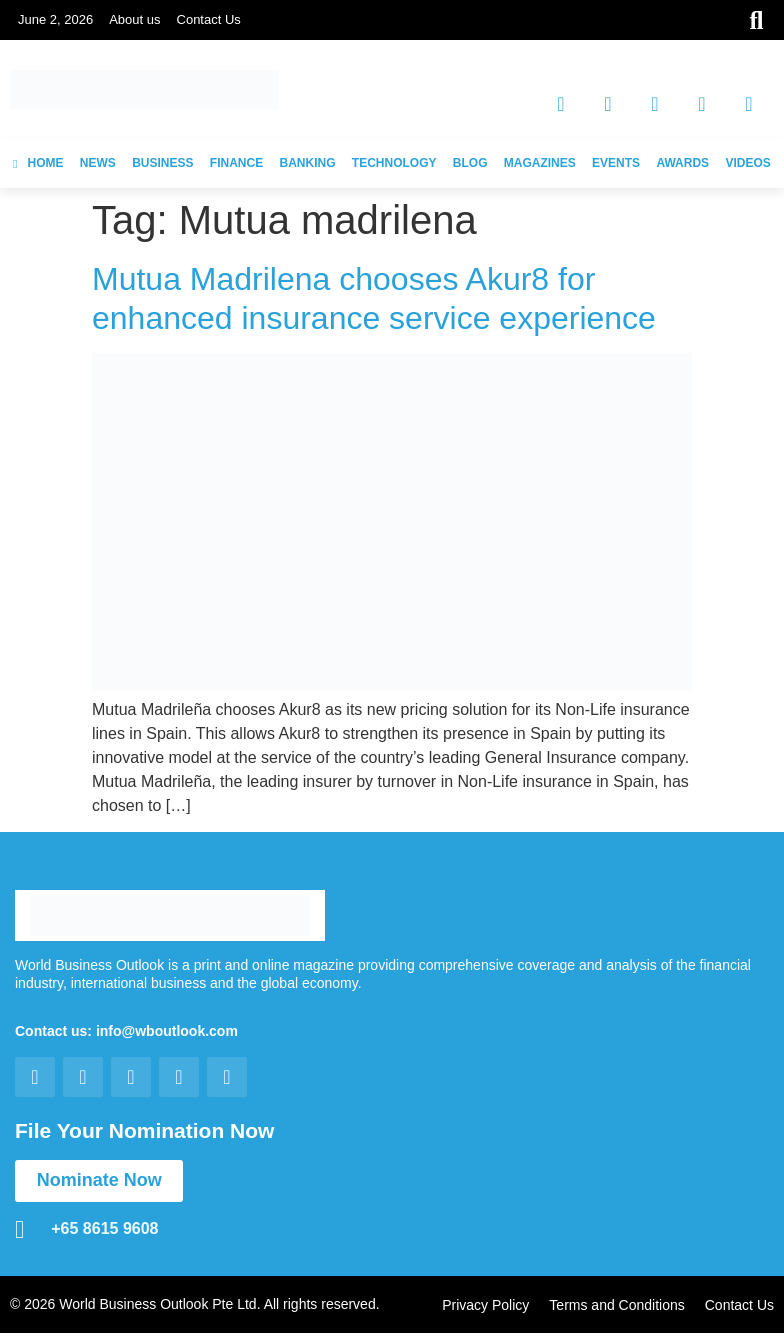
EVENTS (616, 163)
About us (134, 19)
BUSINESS (162, 163)
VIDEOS (747, 163)
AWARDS (682, 163)
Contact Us (209, 19)
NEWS (98, 163)
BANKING (308, 163)
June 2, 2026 (55, 19)
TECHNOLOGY (394, 163)
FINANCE (236, 163)
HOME (38, 163)
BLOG (470, 163)
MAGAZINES (540, 163)
